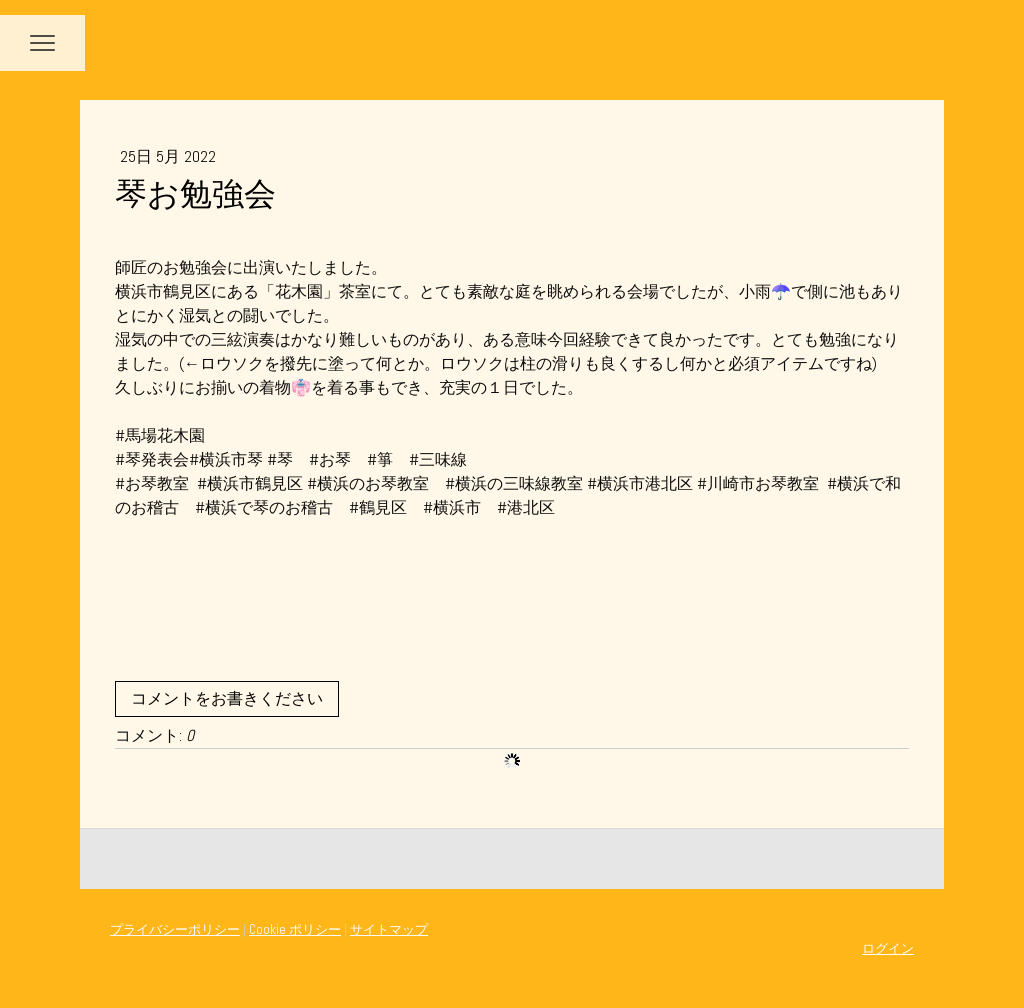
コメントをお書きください (227, 698)
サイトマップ (389, 929)
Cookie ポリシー (295, 929)
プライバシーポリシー (175, 929)
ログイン (888, 948)
